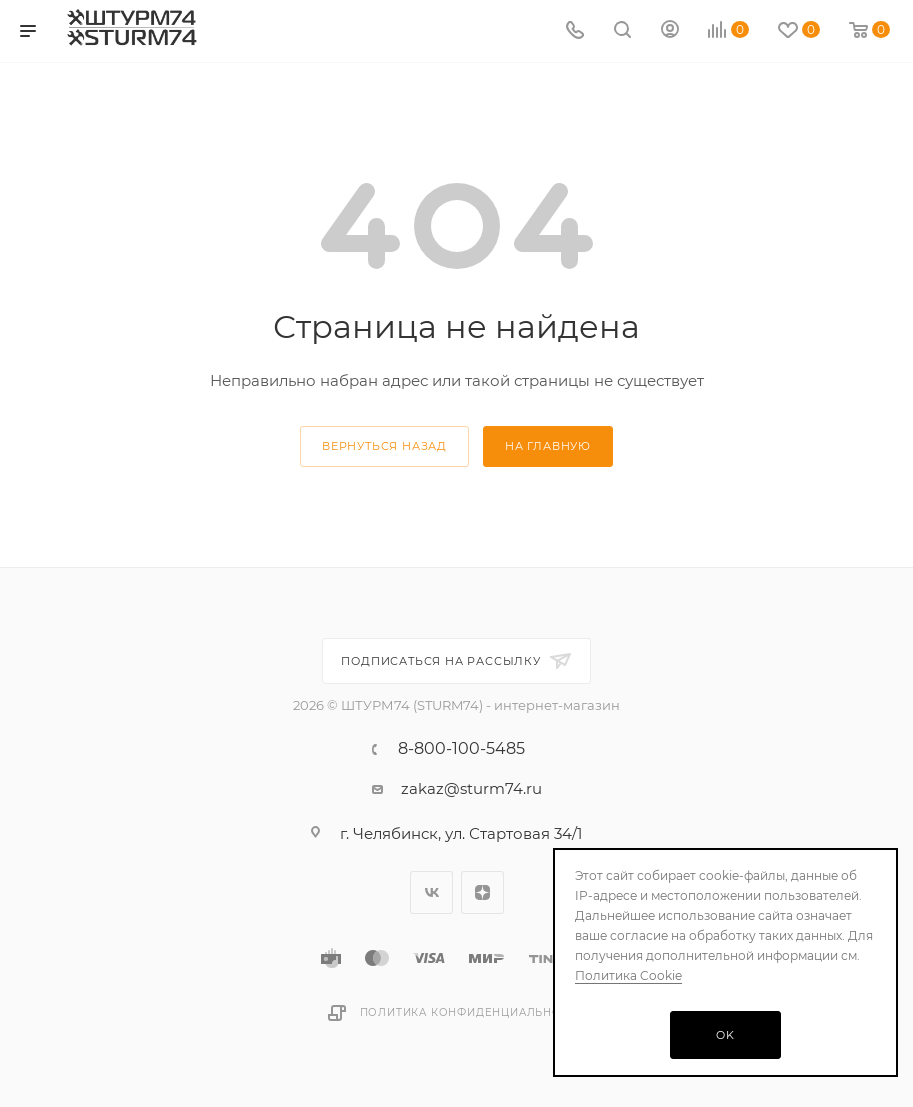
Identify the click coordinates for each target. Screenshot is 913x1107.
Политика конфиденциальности (473, 1012)
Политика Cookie (628, 975)
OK (725, 1035)
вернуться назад (384, 446)
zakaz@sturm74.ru (471, 788)
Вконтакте (431, 892)
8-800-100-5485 (461, 749)
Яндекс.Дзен (482, 892)
